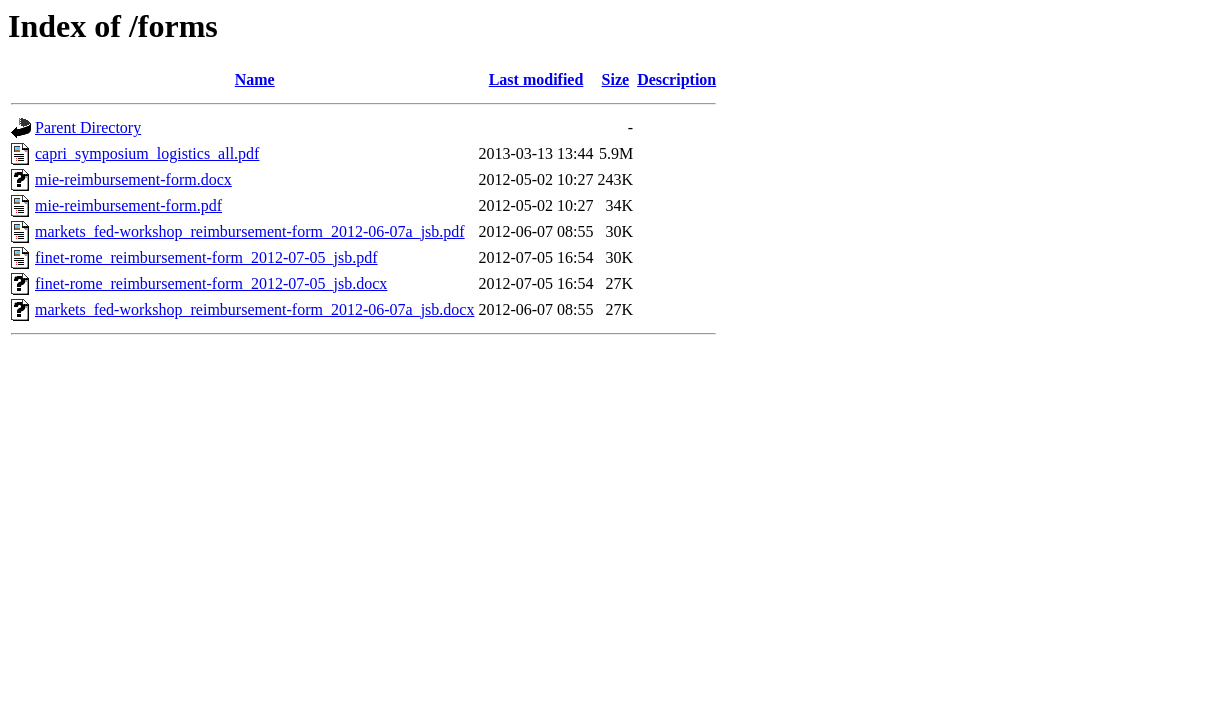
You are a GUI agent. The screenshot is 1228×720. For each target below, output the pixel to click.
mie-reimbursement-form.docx (133, 179)
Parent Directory (88, 127)
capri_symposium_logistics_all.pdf (147, 153)
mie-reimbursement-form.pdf (128, 205)
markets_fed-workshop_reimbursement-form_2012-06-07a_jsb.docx (254, 309)
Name (255, 79)
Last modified (536, 79)
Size (616, 79)
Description (676, 79)
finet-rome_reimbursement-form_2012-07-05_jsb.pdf (206, 257)
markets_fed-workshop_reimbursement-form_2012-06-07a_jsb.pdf (250, 231)
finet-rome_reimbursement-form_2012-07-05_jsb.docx (211, 283)
